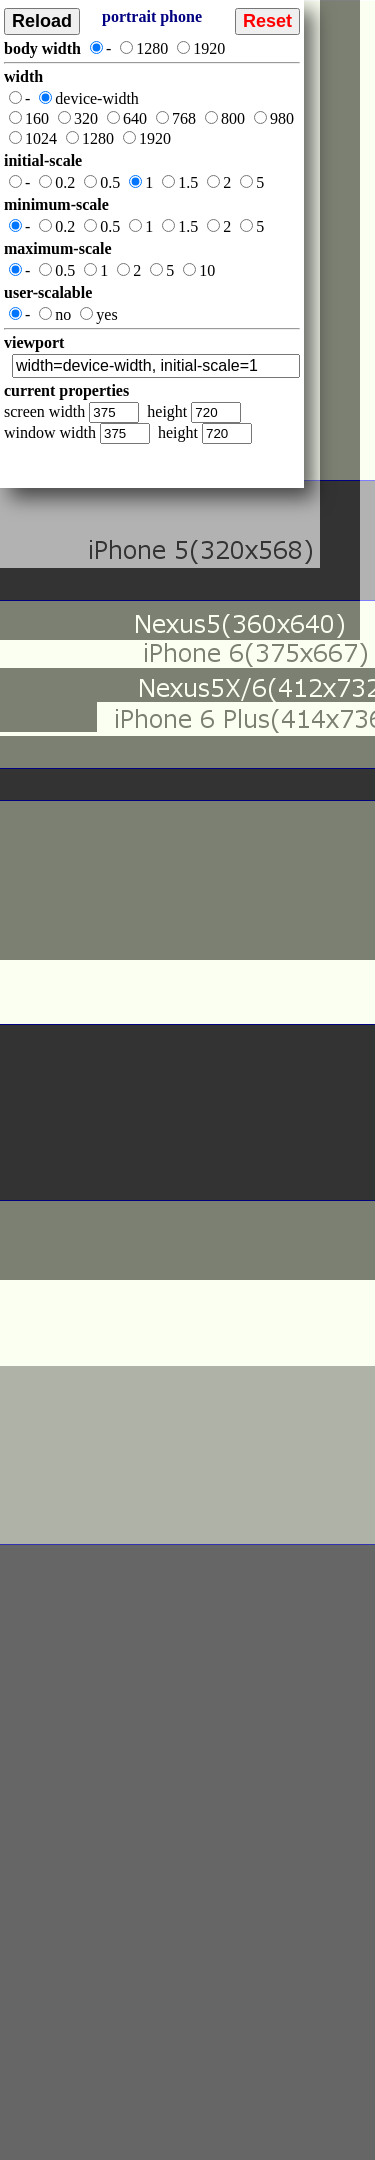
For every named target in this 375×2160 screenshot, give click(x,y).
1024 (33, 138)
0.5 (102, 182)
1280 (144, 48)
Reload (42, 21)
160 (29, 118)
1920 (201, 48)
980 (274, 118)
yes (98, 314)
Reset (267, 21)
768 (176, 118)
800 (225, 118)
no (55, 314)
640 (127, 118)
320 (78, 118)
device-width (89, 98)
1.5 (180, 182)
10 (199, 270)
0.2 (57, 182)
